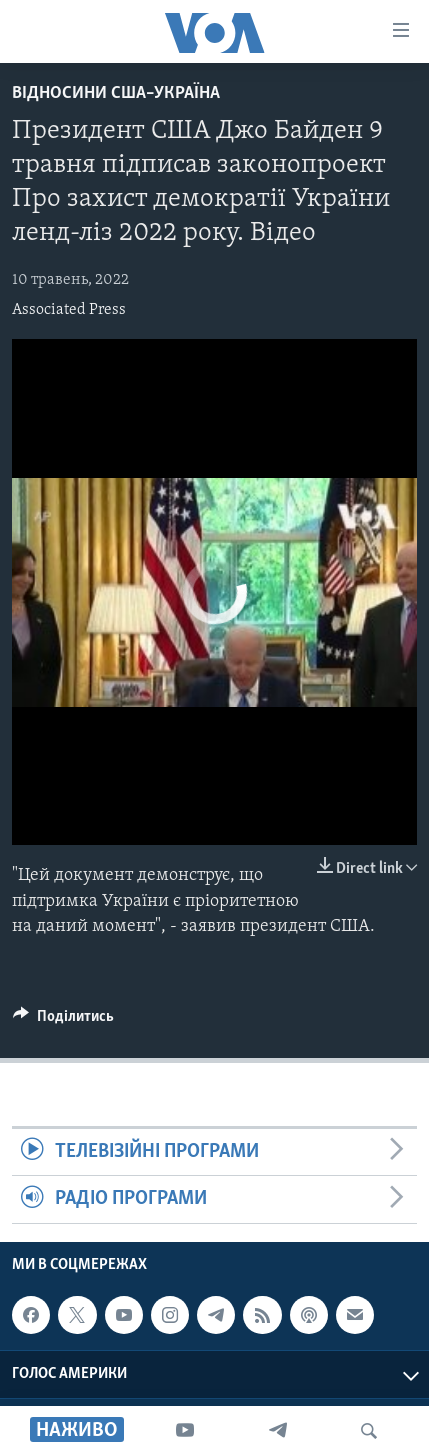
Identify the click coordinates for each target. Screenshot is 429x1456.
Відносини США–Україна (116, 93)
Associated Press (69, 310)
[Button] (63, 1021)
